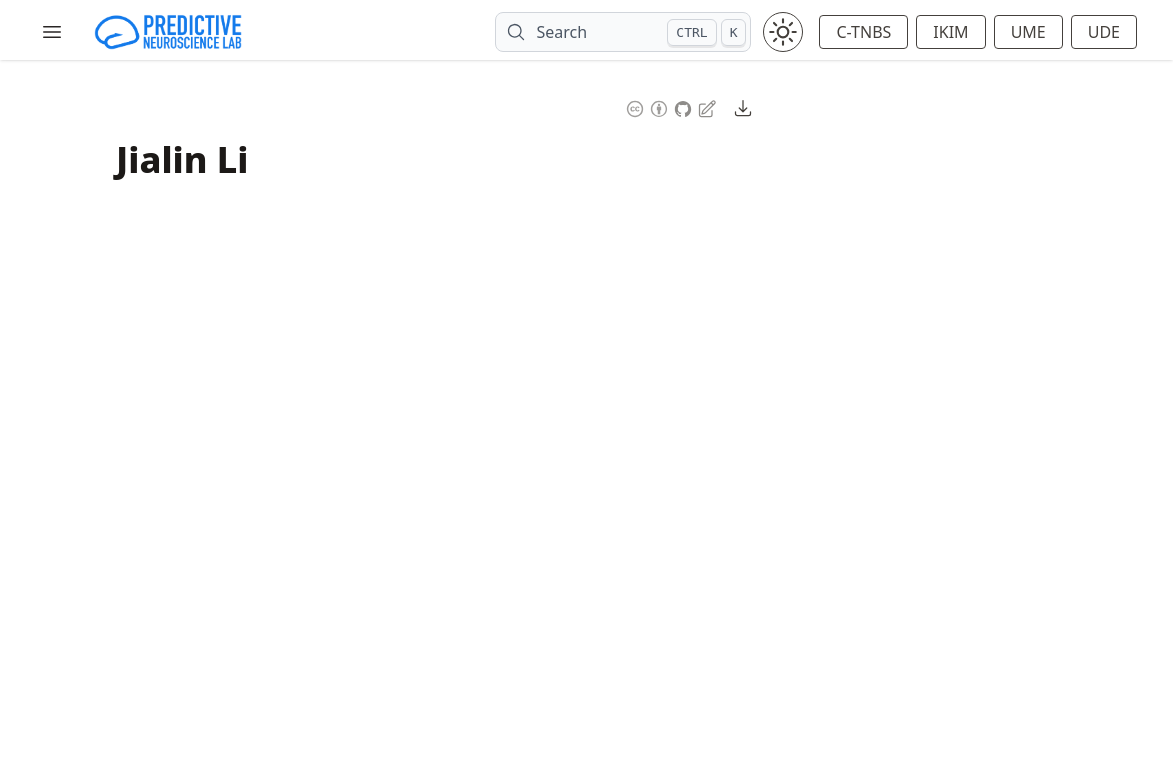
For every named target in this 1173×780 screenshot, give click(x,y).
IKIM (950, 32)
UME (1028, 32)
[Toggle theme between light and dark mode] (783, 32)
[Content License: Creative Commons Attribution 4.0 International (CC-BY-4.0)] (647, 106)
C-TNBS (863, 32)
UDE (1104, 32)
